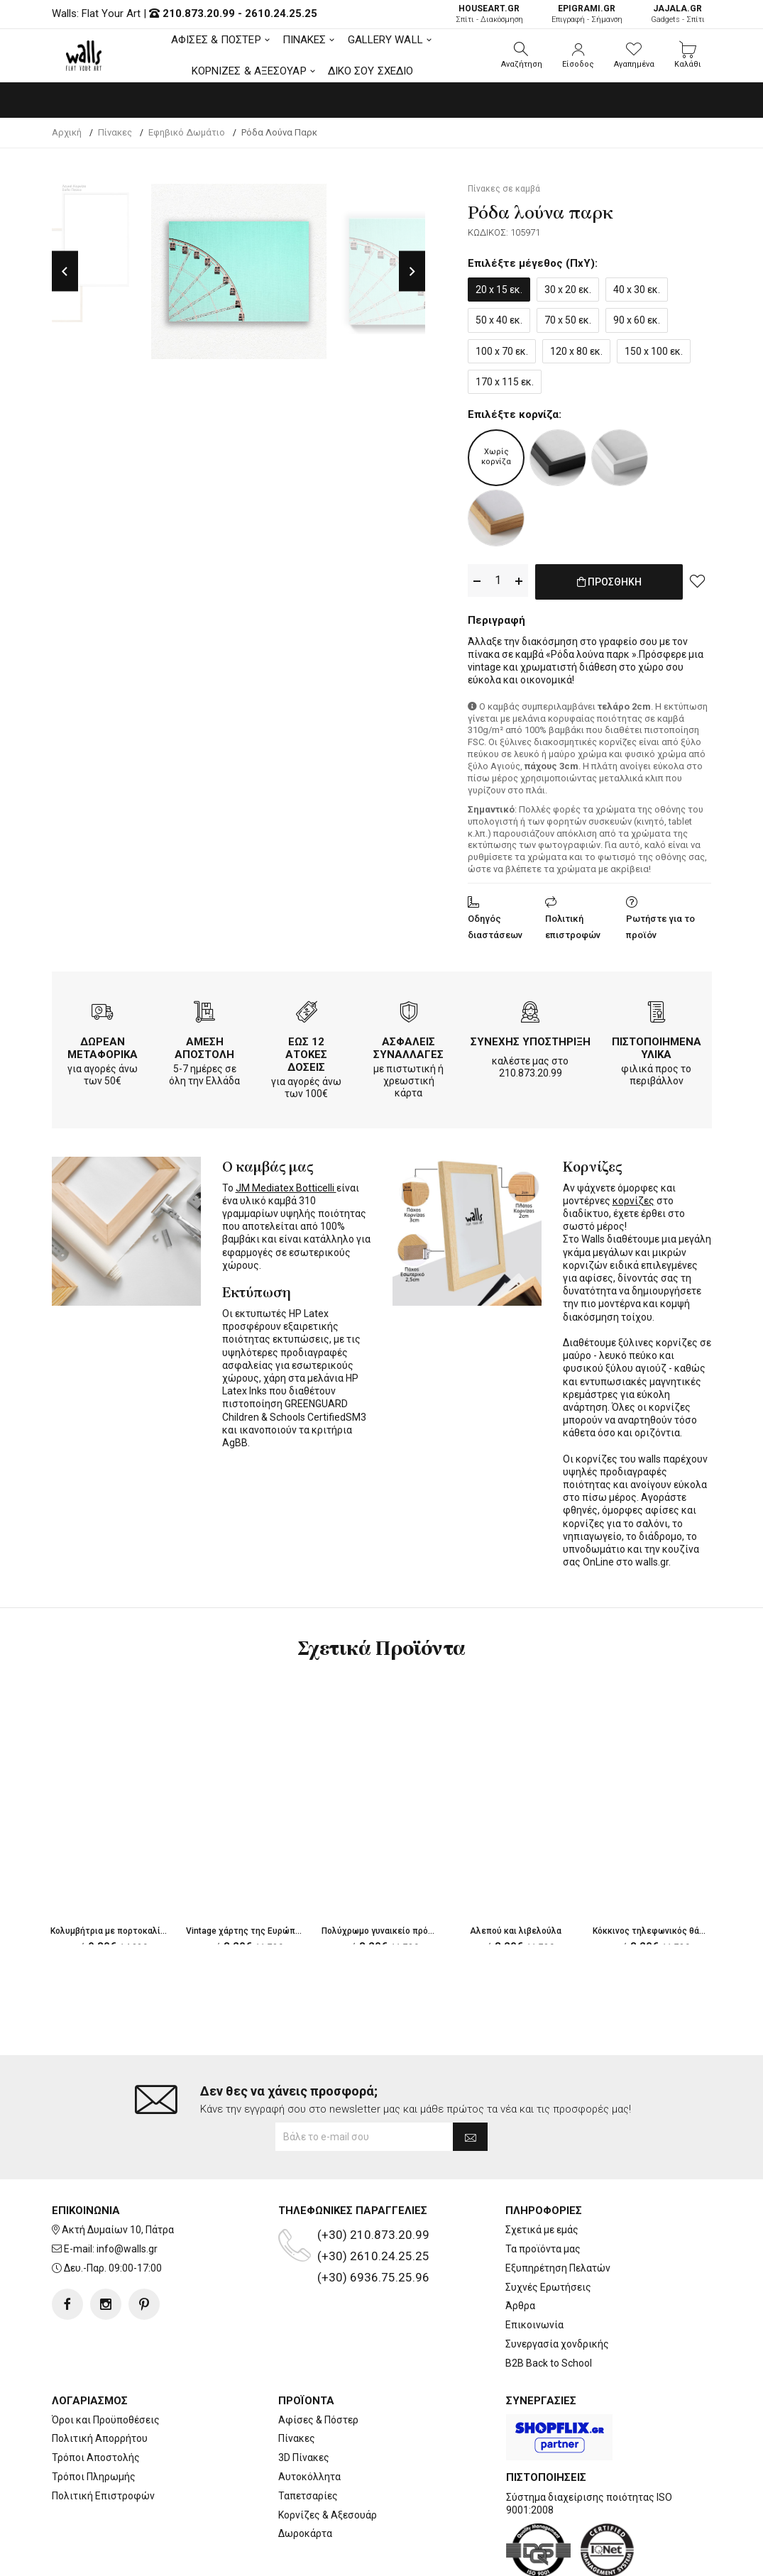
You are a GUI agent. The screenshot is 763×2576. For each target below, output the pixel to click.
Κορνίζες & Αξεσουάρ (327, 2515)
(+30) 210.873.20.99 (373, 2235)
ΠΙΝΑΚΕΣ (304, 39)
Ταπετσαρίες (308, 2495)
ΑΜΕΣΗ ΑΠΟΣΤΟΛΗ (204, 1045)
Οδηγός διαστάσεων (495, 923)
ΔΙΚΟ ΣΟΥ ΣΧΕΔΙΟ (371, 71)
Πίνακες (296, 2438)
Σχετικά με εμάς (541, 2229)
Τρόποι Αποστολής (96, 2457)
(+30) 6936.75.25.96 (373, 2277)
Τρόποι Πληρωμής (94, 2476)
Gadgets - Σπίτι (678, 14)
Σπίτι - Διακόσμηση (489, 14)
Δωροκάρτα (305, 2533)
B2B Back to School (548, 2363)
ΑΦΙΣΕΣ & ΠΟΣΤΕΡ (216, 39)
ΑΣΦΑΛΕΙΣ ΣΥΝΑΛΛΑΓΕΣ (408, 1045)
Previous (65, 271)
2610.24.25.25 (281, 13)
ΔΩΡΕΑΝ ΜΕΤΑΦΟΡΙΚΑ (102, 1045)
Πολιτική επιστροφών (572, 923)
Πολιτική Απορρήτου (100, 2438)
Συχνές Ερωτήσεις (548, 2287)
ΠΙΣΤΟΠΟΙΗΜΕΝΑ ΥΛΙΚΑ (656, 1045)
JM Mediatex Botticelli (286, 1185)
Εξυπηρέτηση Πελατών (557, 2268)
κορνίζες (633, 1198)
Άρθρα (520, 2305)
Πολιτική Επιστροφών (103, 2495)
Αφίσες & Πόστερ (318, 2420)
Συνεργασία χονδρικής (557, 2344)
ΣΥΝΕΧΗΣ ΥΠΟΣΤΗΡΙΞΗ (531, 1039)
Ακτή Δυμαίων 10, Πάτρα (118, 2229)
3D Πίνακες (303, 2457)
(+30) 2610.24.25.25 (373, 2256)
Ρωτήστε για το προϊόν (660, 923)
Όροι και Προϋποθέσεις (106, 2420)
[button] (521, 55)
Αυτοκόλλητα (309, 2476)
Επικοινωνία (534, 2324)
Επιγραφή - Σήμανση (586, 14)
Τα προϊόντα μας (543, 2249)
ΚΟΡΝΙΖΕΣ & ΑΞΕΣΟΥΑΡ (249, 71)
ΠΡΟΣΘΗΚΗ (609, 589)
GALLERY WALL (385, 39)
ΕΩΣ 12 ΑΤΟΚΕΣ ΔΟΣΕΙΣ (306, 1052)
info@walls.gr (127, 2249)
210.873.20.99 (199, 13)
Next (412, 271)
